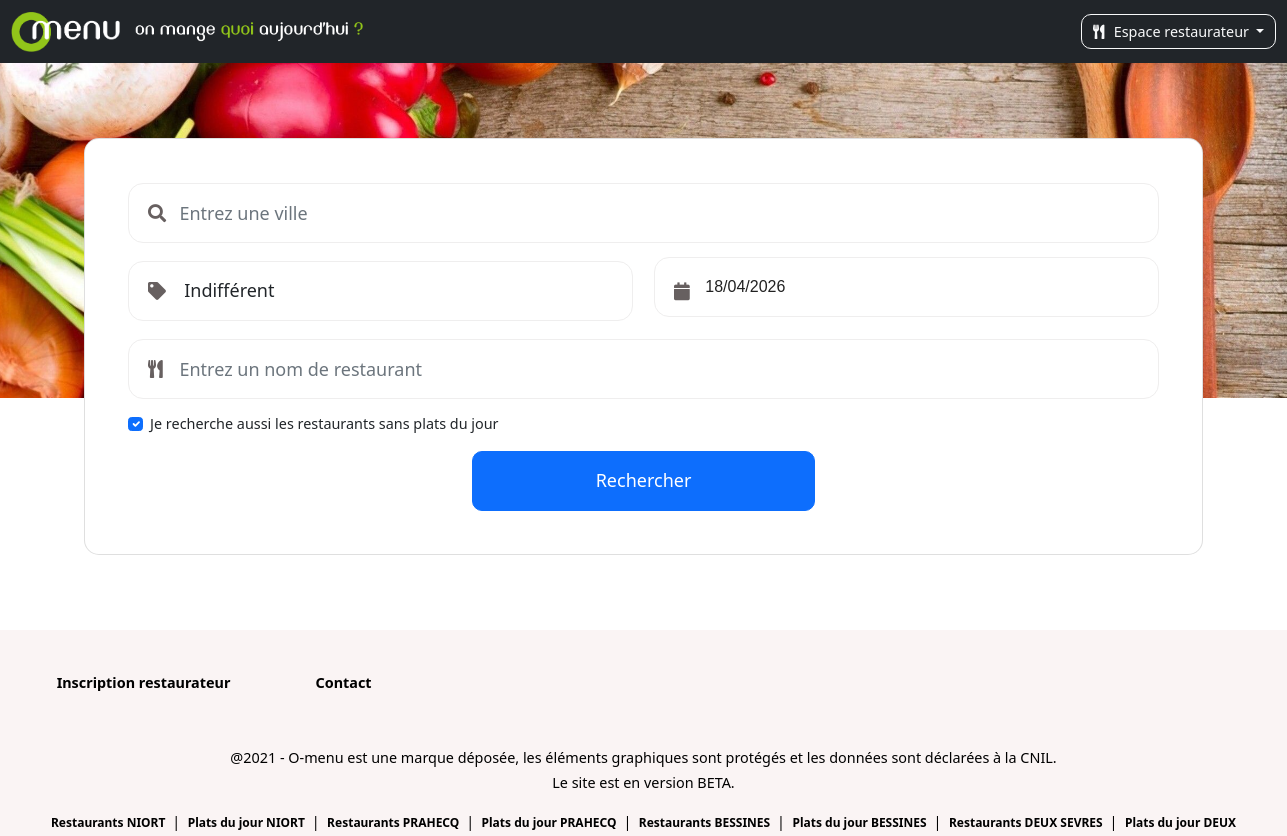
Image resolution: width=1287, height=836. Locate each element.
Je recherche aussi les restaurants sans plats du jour (324, 423)
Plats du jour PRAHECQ (551, 822)
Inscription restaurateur (144, 682)
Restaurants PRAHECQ (394, 822)
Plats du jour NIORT (248, 822)
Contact (343, 682)
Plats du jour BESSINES (860, 822)
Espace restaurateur (1173, 31)
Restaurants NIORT (110, 822)
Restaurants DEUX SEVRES (1027, 822)
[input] (906, 287)
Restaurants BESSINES (706, 822)
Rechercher (644, 480)
